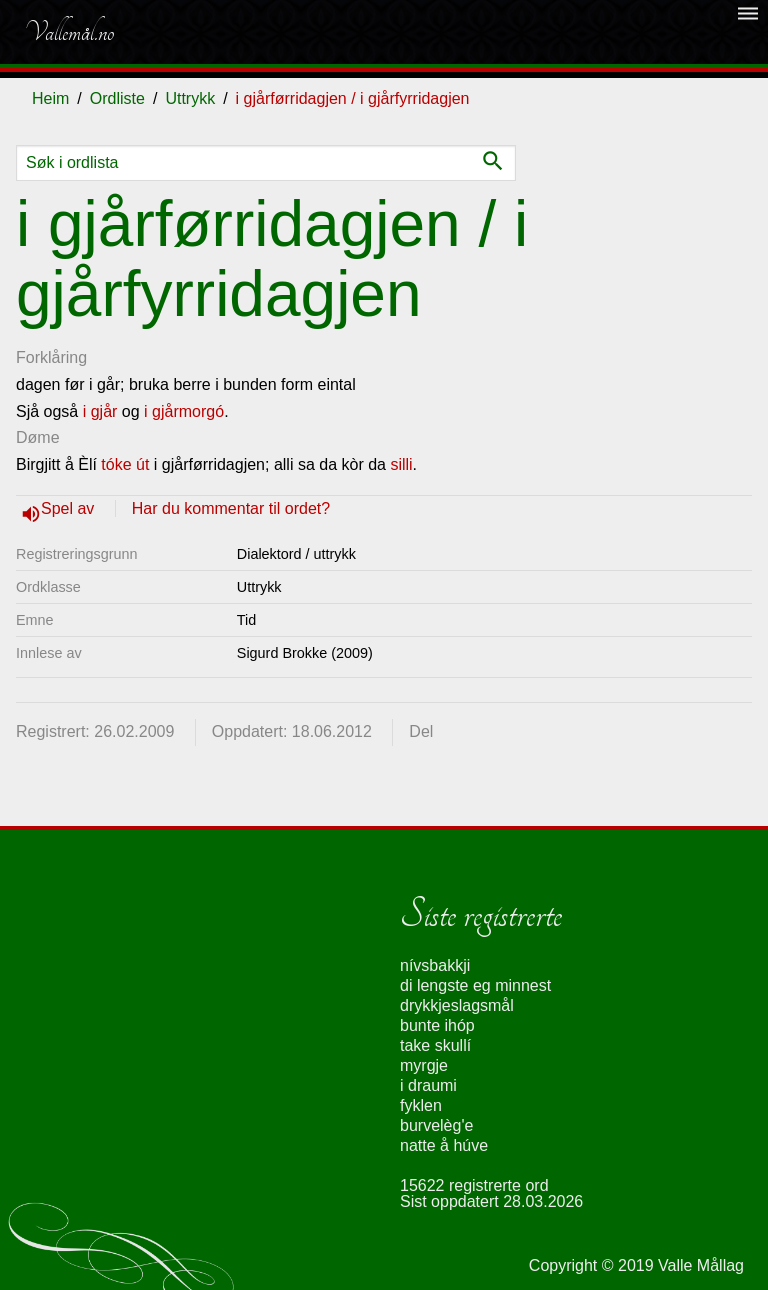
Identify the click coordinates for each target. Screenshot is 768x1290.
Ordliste (117, 98)
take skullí (435, 1045)
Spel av (70, 508)
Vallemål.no (69, 32)
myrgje (424, 1065)
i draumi (428, 1085)
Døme (38, 437)
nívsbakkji (435, 965)
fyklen (421, 1105)
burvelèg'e (436, 1125)
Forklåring (51, 357)
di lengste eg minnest (475, 985)
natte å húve (444, 1145)
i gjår (100, 411)
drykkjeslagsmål (457, 1005)
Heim (50, 98)
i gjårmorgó (184, 411)
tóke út (125, 464)
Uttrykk (190, 98)
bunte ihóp (437, 1025)
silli (401, 464)
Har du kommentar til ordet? (231, 508)
